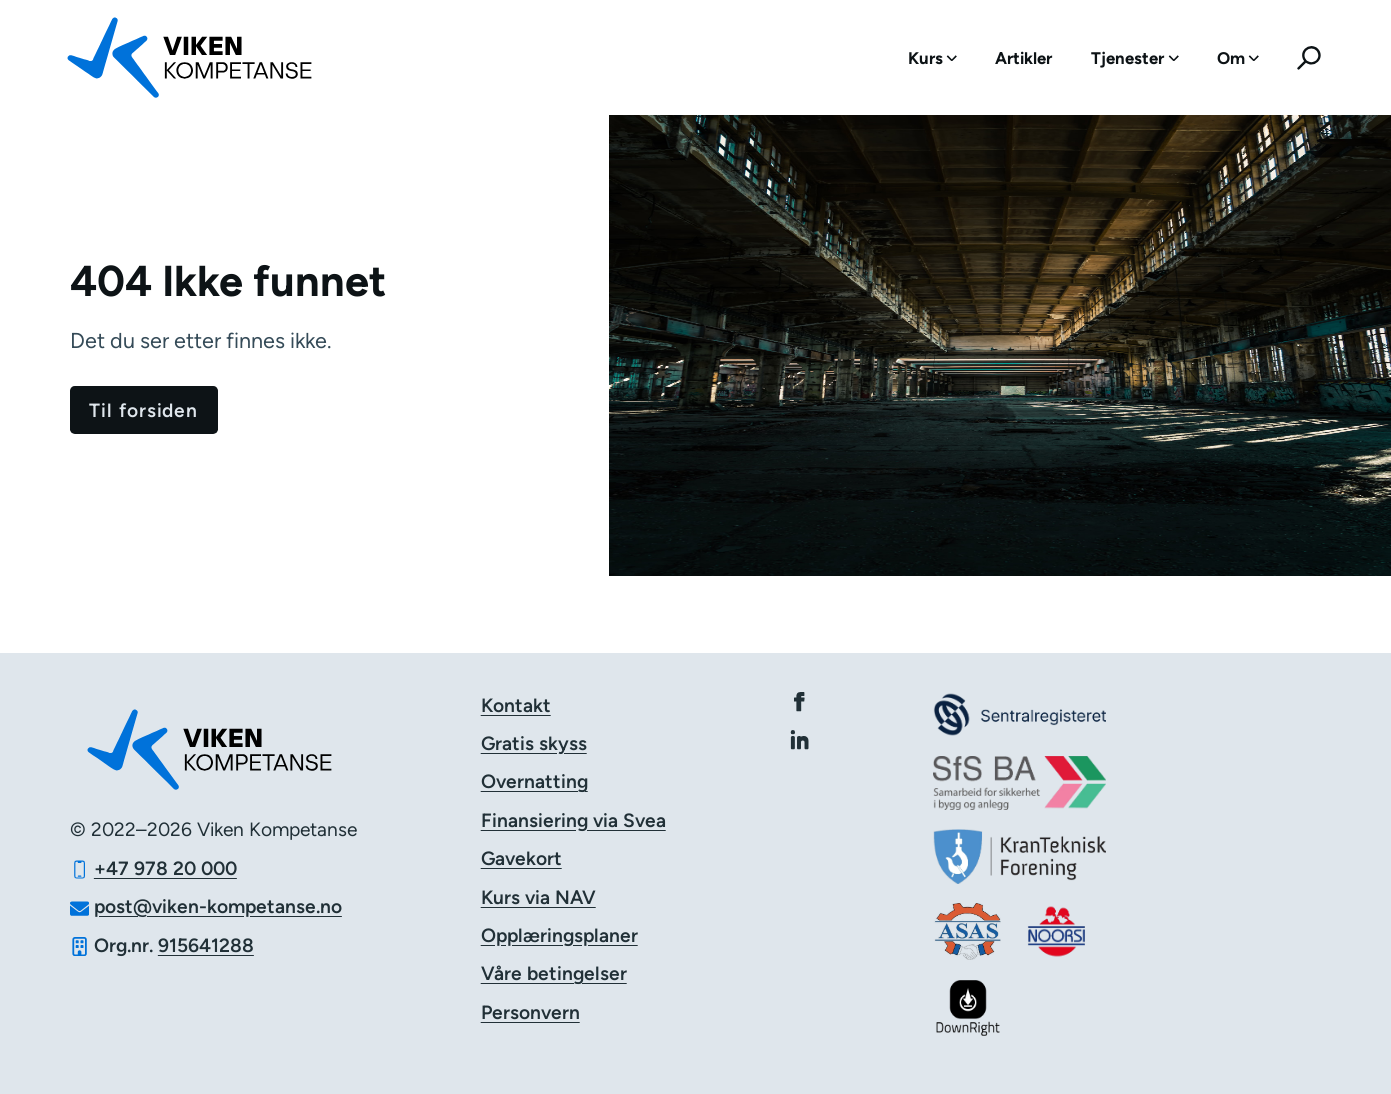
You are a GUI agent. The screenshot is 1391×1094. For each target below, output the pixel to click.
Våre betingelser (554, 973)
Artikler (1023, 58)
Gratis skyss (534, 743)
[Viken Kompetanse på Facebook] (799, 701)
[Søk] (1309, 58)
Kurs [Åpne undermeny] (932, 58)
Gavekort (521, 858)
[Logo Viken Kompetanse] (200, 57)
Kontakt (516, 705)
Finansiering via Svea (573, 820)
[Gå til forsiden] (144, 410)
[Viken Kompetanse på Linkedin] (799, 739)
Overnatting (534, 781)
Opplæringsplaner (559, 935)
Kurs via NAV (538, 897)
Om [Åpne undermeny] (1238, 58)
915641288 (206, 945)
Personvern (530, 1012)
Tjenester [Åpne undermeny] (1134, 58)
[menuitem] (932, 58)
